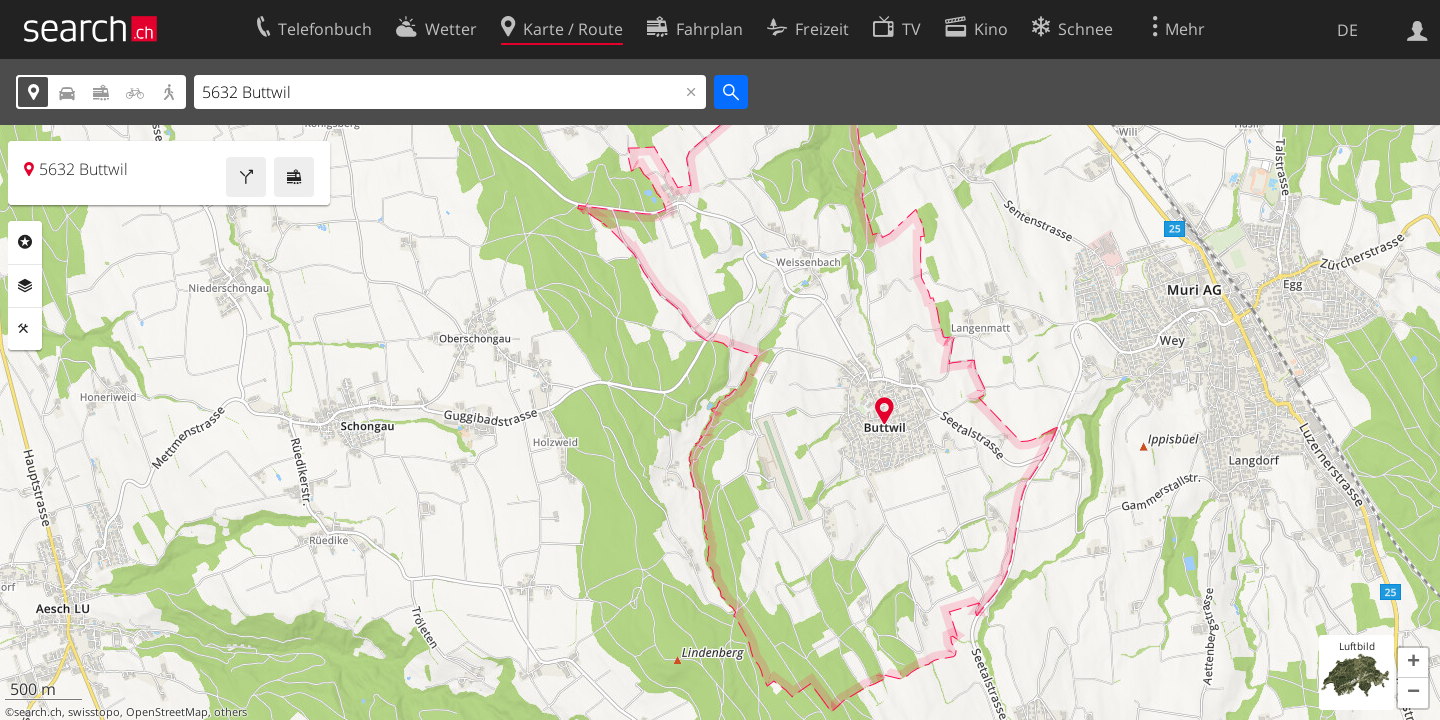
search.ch (38, 712)
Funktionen (25, 329)
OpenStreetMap (167, 712)
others (230, 712)
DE (1347, 30)
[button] (1413, 663)
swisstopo (94, 712)
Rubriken (25, 242)
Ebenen (25, 286)
